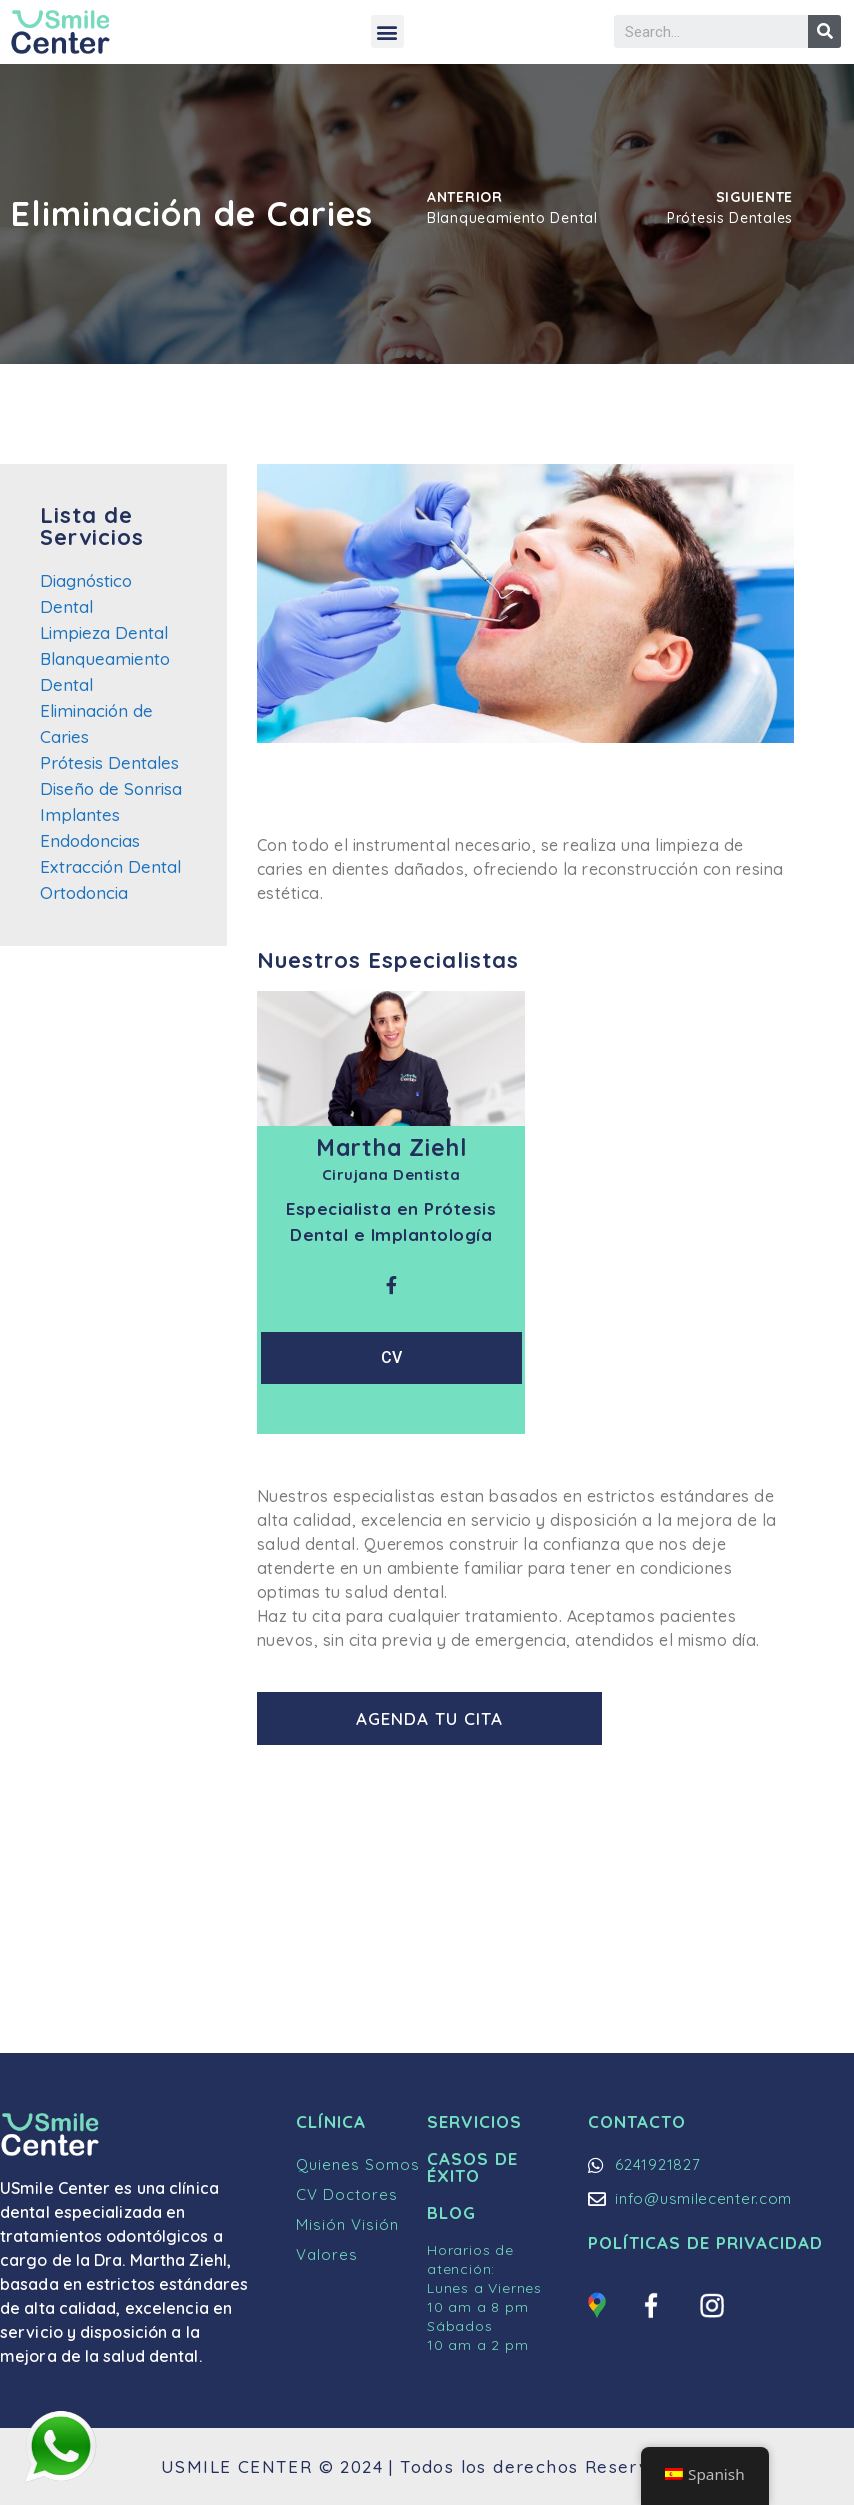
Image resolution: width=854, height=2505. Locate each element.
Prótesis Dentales (109, 762)
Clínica (331, 2121)
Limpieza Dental (104, 632)
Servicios (474, 2121)
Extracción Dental (110, 866)
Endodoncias (90, 840)
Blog (451, 2212)
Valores (327, 2254)
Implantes (80, 814)
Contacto (637, 2121)
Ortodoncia (84, 892)
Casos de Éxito (472, 2167)
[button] (387, 31)
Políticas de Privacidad (705, 2242)
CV (391, 1357)
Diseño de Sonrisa (111, 788)
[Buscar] (824, 31)
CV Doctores (347, 2194)
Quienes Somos (358, 2164)
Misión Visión (347, 2224)
